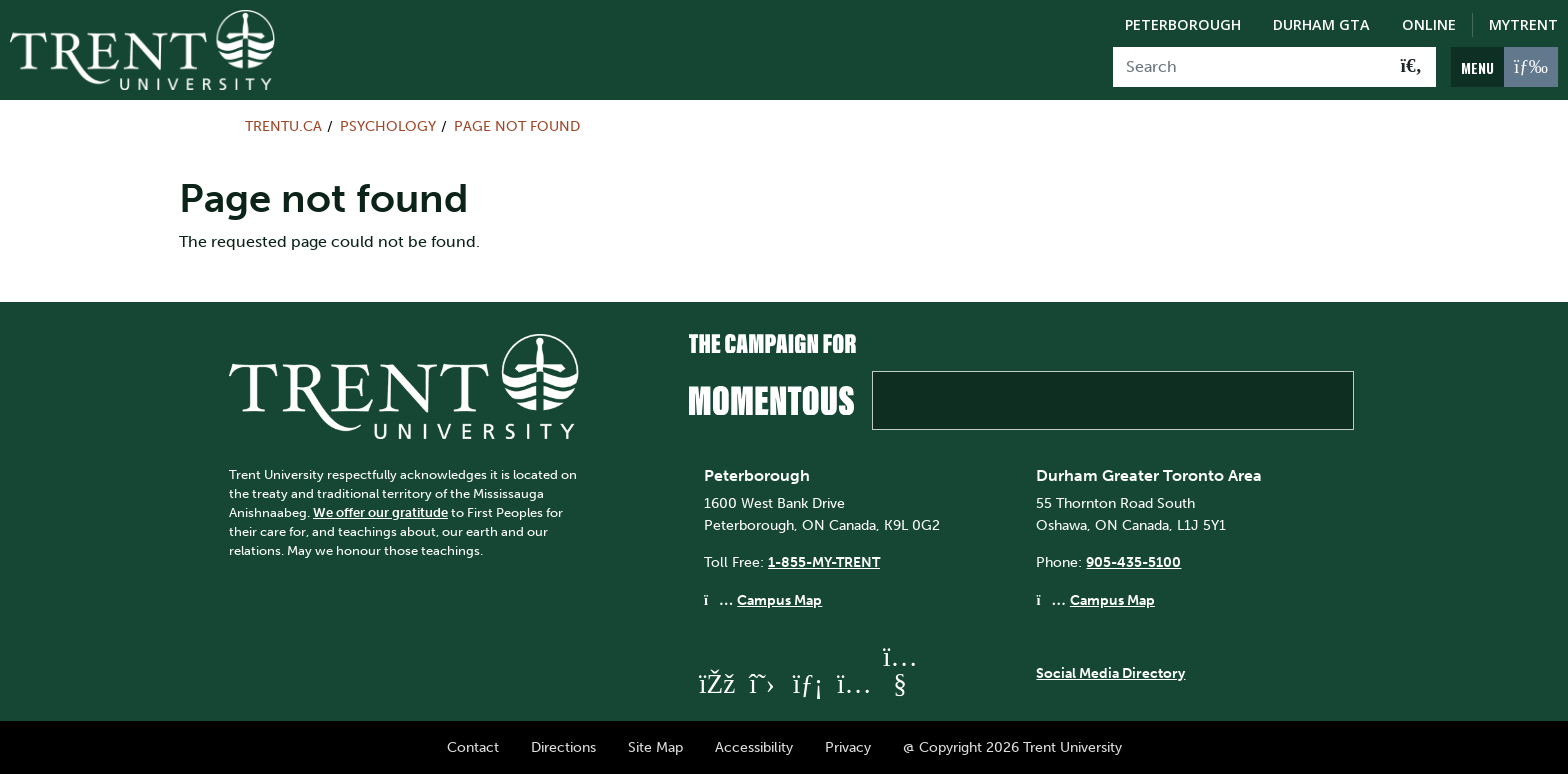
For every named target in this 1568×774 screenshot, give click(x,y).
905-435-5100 (1133, 562)
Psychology (388, 126)
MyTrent (1523, 24)
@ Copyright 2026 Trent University (1012, 747)
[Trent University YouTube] (900, 683)
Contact (473, 747)
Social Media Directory (1110, 673)
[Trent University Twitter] (762, 683)
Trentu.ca (283, 126)
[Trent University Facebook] (716, 683)
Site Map (655, 747)
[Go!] (1411, 67)
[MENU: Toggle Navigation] (1504, 67)
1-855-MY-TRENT (824, 562)
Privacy (848, 747)
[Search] (1250, 67)
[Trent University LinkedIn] (808, 683)
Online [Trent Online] (1429, 24)
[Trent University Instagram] (854, 683)
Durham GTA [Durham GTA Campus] (1321, 24)
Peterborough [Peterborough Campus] (1183, 24)
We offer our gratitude (380, 512)
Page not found (517, 126)
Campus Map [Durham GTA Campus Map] (1112, 600)
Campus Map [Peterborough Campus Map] (779, 600)
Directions (563, 747)
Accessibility (754, 747)
